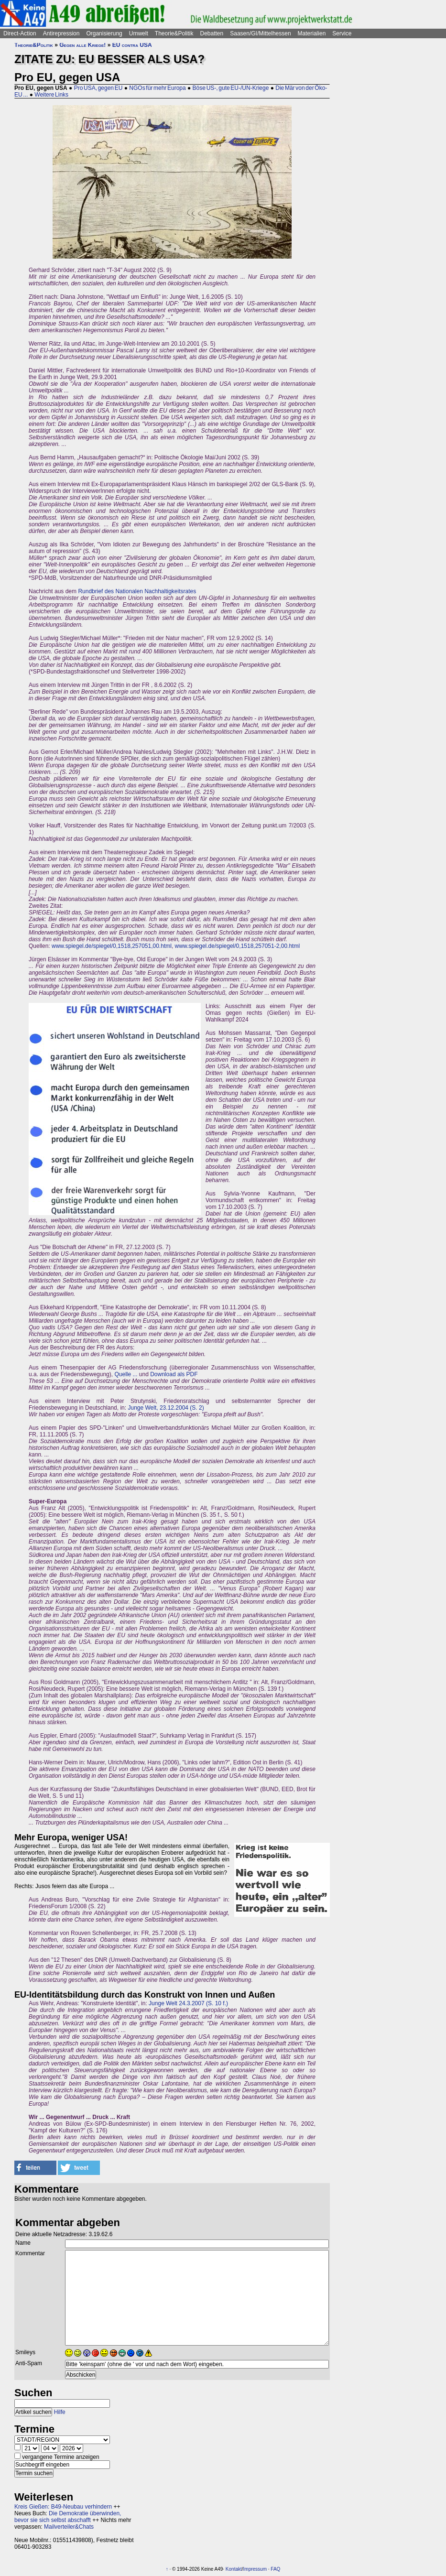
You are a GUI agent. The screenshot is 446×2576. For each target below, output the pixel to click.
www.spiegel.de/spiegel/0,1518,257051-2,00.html (237, 946)
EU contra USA (132, 45)
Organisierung (104, 33)
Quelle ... (125, 1374)
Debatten (212, 33)
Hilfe (59, 2412)
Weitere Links (51, 94)
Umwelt (138, 33)
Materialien (312, 33)
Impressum (255, 2569)
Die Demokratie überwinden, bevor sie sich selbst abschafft (67, 2516)
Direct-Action (19, 33)
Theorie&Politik (174, 33)
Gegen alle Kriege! (82, 45)
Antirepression (61, 33)
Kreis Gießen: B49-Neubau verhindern (63, 2506)
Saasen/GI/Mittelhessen (260, 33)
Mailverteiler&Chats (69, 2526)
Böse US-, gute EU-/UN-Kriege (231, 88)
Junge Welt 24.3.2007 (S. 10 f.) (188, 2003)
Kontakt (234, 2569)
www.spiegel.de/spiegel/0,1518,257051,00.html (112, 946)
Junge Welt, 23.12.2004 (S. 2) (166, 1407)
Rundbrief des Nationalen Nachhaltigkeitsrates (137, 591)
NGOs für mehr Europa (157, 88)
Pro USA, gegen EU (98, 88)
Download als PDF (173, 1374)
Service (341, 33)
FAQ (275, 2569)
